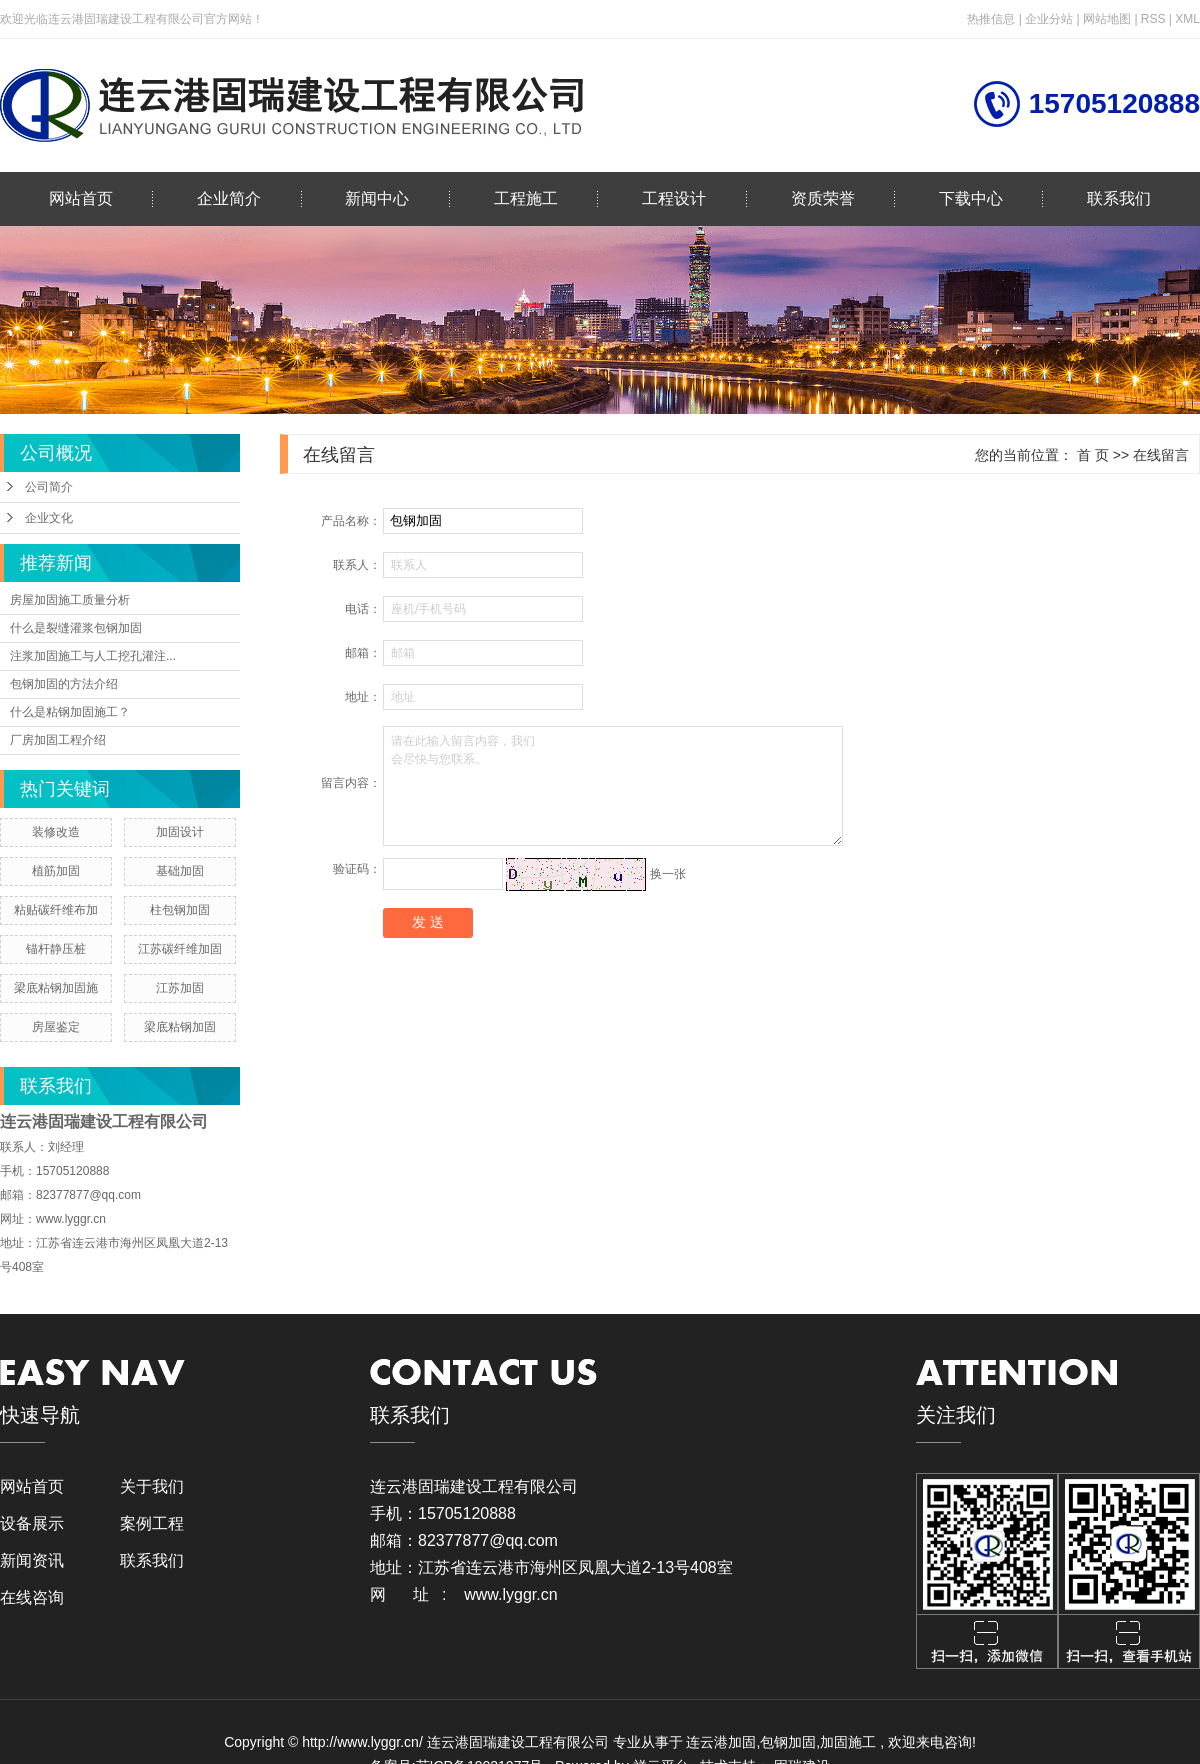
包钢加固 (788, 1742)
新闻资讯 (32, 1560)
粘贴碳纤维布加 (56, 910)
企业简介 (229, 198)
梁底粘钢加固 (180, 1027)
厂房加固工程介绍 (58, 740)
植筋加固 (56, 871)
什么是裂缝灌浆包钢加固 (76, 628)
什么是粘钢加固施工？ (70, 712)
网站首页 (81, 198)
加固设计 (180, 832)
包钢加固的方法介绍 (64, 684)
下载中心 (971, 198)
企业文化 (49, 518)
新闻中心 (377, 198)
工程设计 (674, 198)
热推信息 (991, 19)
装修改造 (56, 832)
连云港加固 (721, 1742)
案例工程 (152, 1523)
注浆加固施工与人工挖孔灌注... (93, 656)
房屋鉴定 (56, 1027)
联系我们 (1119, 198)
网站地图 (1108, 19)
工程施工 (526, 198)
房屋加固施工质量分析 (70, 600)
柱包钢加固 (180, 910)
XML (1187, 19)
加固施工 (848, 1742)
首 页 (1093, 455)
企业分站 (1049, 19)
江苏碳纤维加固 (180, 949)
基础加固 (180, 871)
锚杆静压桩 (56, 949)
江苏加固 (180, 988)
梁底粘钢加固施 (56, 988)
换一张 (668, 873)
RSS (1153, 19)
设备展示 (32, 1523)
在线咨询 (32, 1597)
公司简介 (49, 487)
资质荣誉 (823, 198)
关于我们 (152, 1486)
